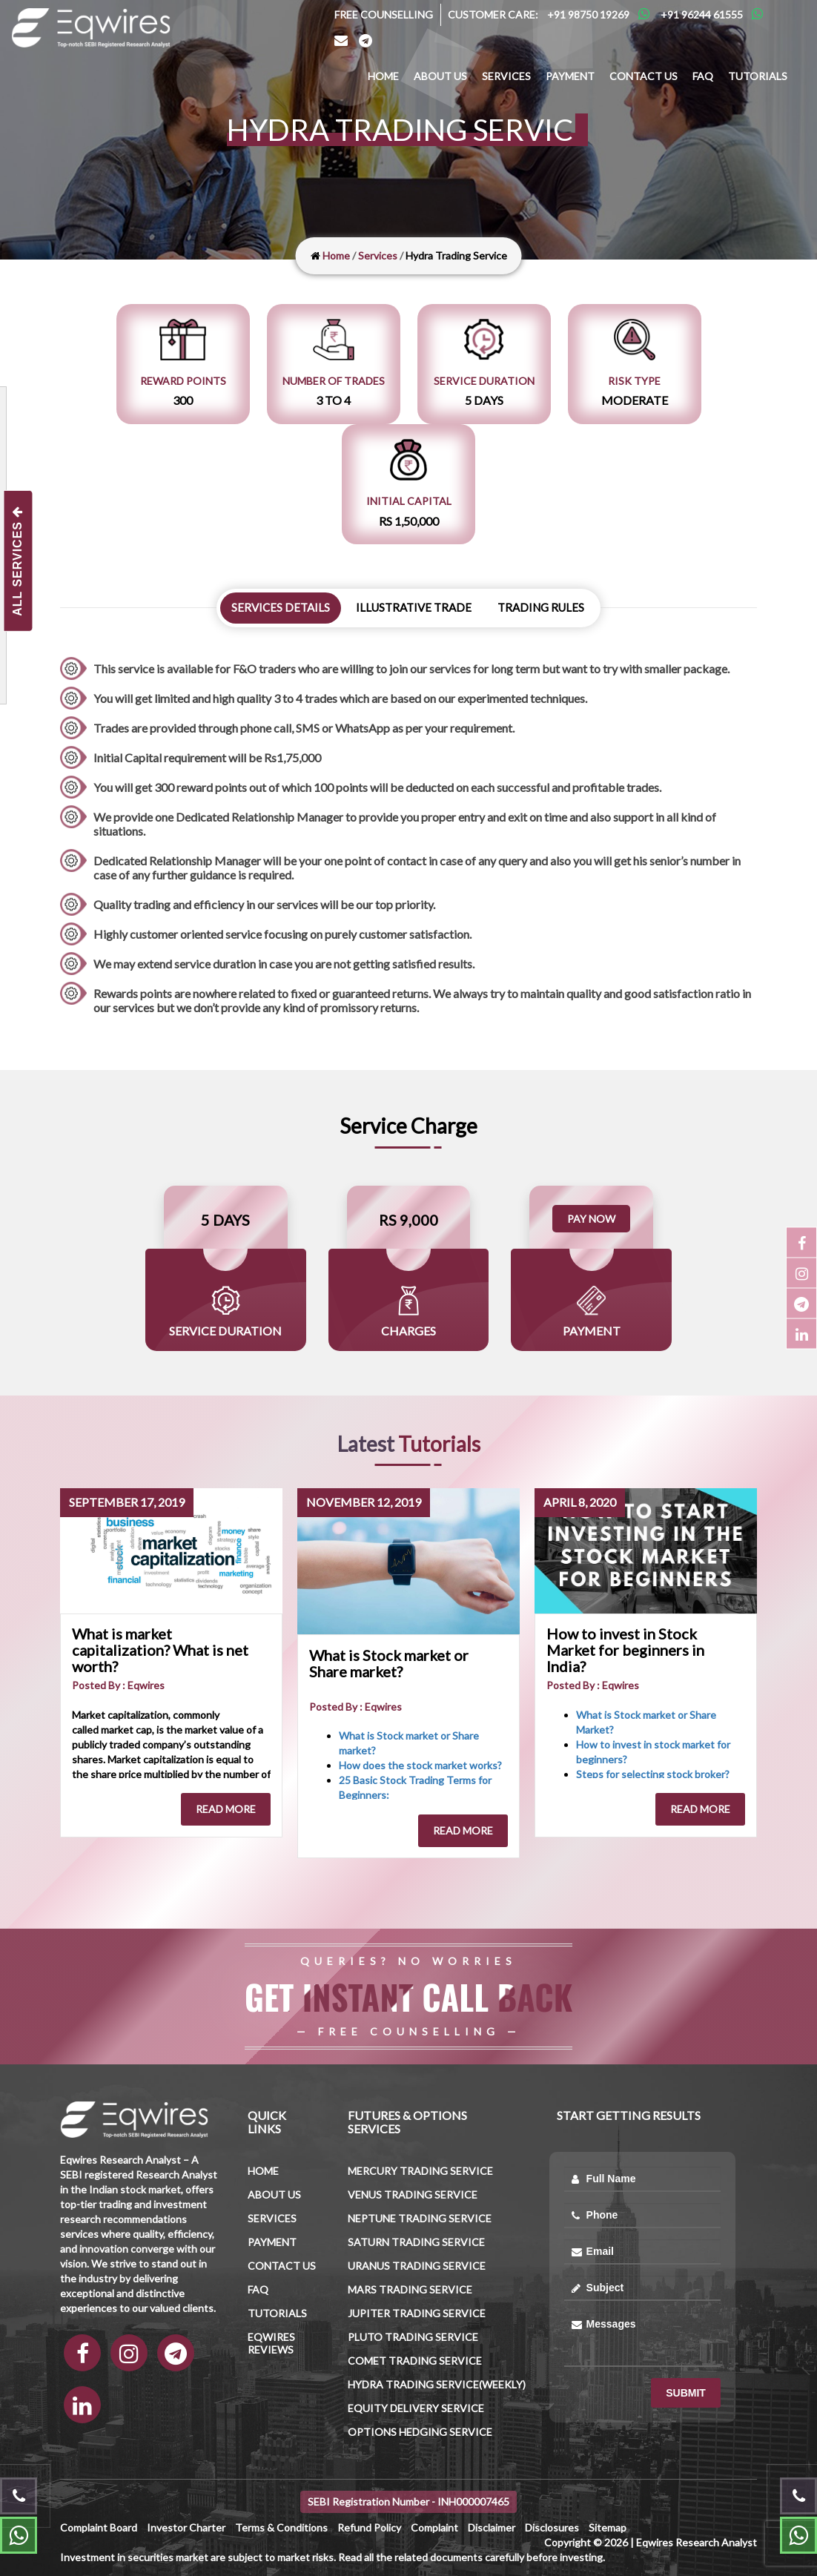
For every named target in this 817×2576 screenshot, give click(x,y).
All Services (17, 560)
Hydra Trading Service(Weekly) (437, 2384)
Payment (570, 76)
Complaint (434, 2527)
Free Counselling (383, 14)
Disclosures (552, 2527)
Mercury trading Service (420, 2170)
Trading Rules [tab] (540, 607)
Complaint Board (98, 2527)
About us (440, 76)
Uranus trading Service (417, 2265)
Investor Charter (186, 2527)
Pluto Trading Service (413, 2337)
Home (383, 76)
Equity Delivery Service (416, 2408)
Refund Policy (369, 2527)
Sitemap (607, 2527)
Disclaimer (491, 2527)
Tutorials (757, 76)
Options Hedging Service (420, 2431)
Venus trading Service (412, 2194)
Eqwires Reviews (271, 2343)
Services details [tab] (280, 607)
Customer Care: (493, 14)
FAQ (702, 76)
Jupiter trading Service (417, 2313)
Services (506, 76)
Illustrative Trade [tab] (414, 607)
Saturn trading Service (416, 2242)
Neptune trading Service (420, 2218)
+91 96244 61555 (702, 14)
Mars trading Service (410, 2289)
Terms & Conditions (281, 2527)
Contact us (643, 76)
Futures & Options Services (407, 2122)
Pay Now (591, 1218)
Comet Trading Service (415, 2360)
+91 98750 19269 (588, 14)
